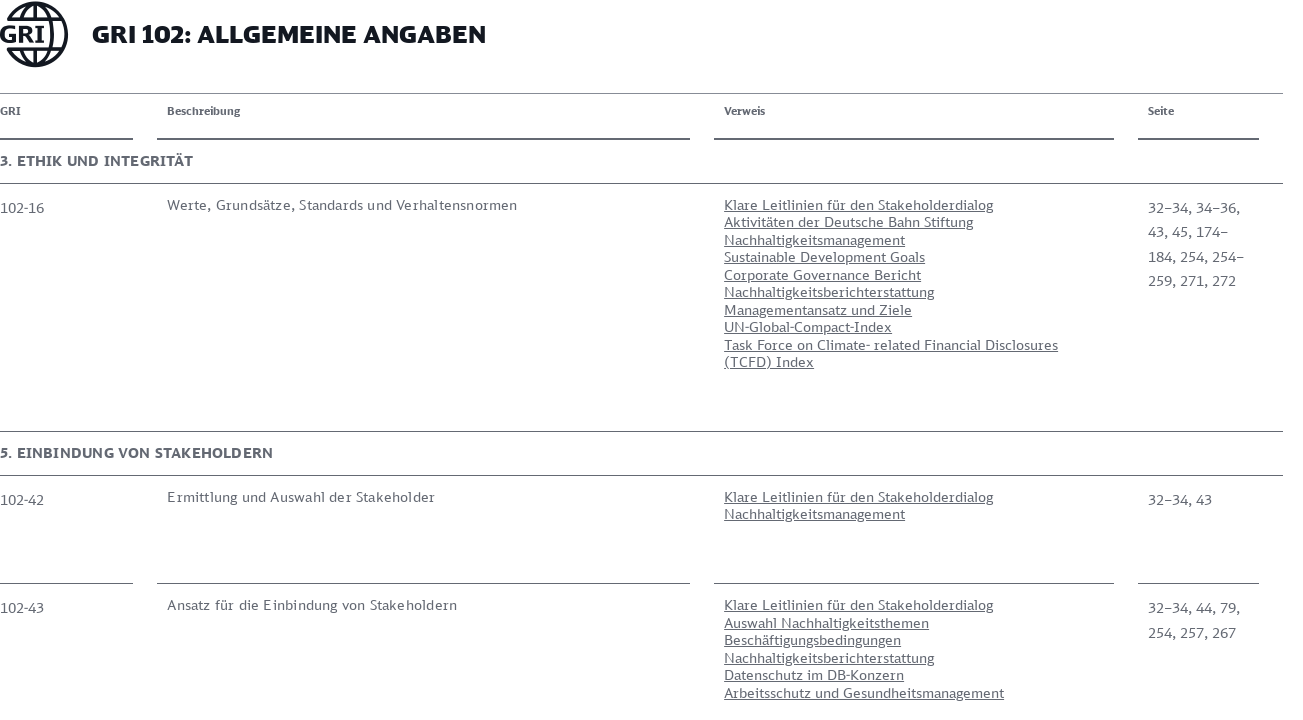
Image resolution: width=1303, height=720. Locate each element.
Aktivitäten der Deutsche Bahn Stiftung (599, 221)
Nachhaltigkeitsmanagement (565, 239)
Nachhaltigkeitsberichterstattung (580, 291)
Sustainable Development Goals (575, 256)
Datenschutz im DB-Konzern (565, 577)
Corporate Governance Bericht (573, 274)
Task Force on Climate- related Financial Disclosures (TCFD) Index (642, 353)
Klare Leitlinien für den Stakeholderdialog (609, 204)
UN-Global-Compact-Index (559, 326)
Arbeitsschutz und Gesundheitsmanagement (615, 595)
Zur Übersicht (89, 663)
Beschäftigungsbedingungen (563, 542)
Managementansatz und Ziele (569, 309)
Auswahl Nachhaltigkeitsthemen (577, 525)
